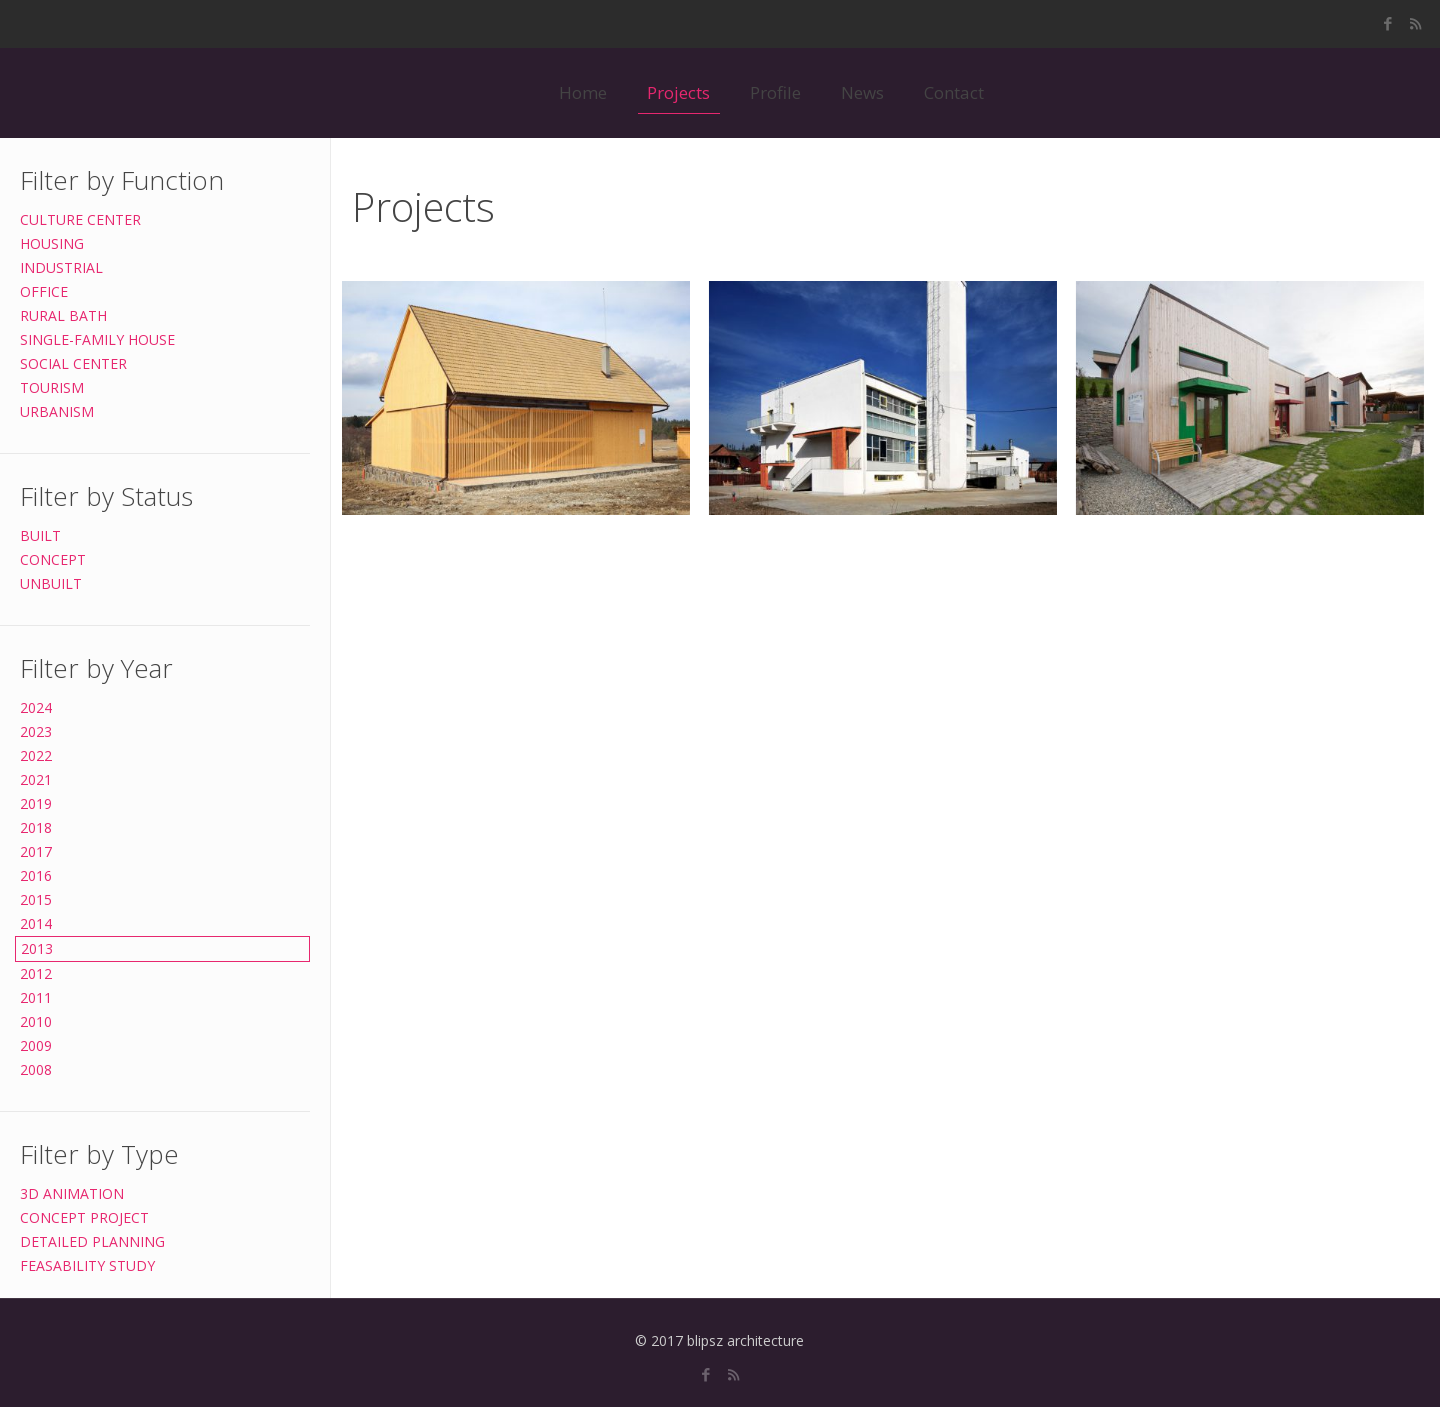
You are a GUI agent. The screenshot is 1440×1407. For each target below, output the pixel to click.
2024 (36, 707)
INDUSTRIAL (61, 267)
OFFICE (44, 291)
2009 (36, 1045)
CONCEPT (53, 559)
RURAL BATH (63, 315)
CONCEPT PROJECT (84, 1217)
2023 (36, 731)
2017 (36, 851)
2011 (36, 997)
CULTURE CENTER (80, 219)
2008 (36, 1069)
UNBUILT (51, 583)
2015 (36, 899)
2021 (36, 779)
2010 (36, 1021)
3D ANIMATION (72, 1193)
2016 (36, 875)
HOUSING (52, 243)
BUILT (40, 535)
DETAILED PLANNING (92, 1241)
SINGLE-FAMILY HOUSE (97, 339)
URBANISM (57, 411)
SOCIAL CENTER (73, 363)
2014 (36, 923)
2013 (37, 948)
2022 (36, 755)
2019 (36, 803)
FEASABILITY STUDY (87, 1265)
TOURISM (52, 387)
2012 (36, 973)
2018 (36, 827)
